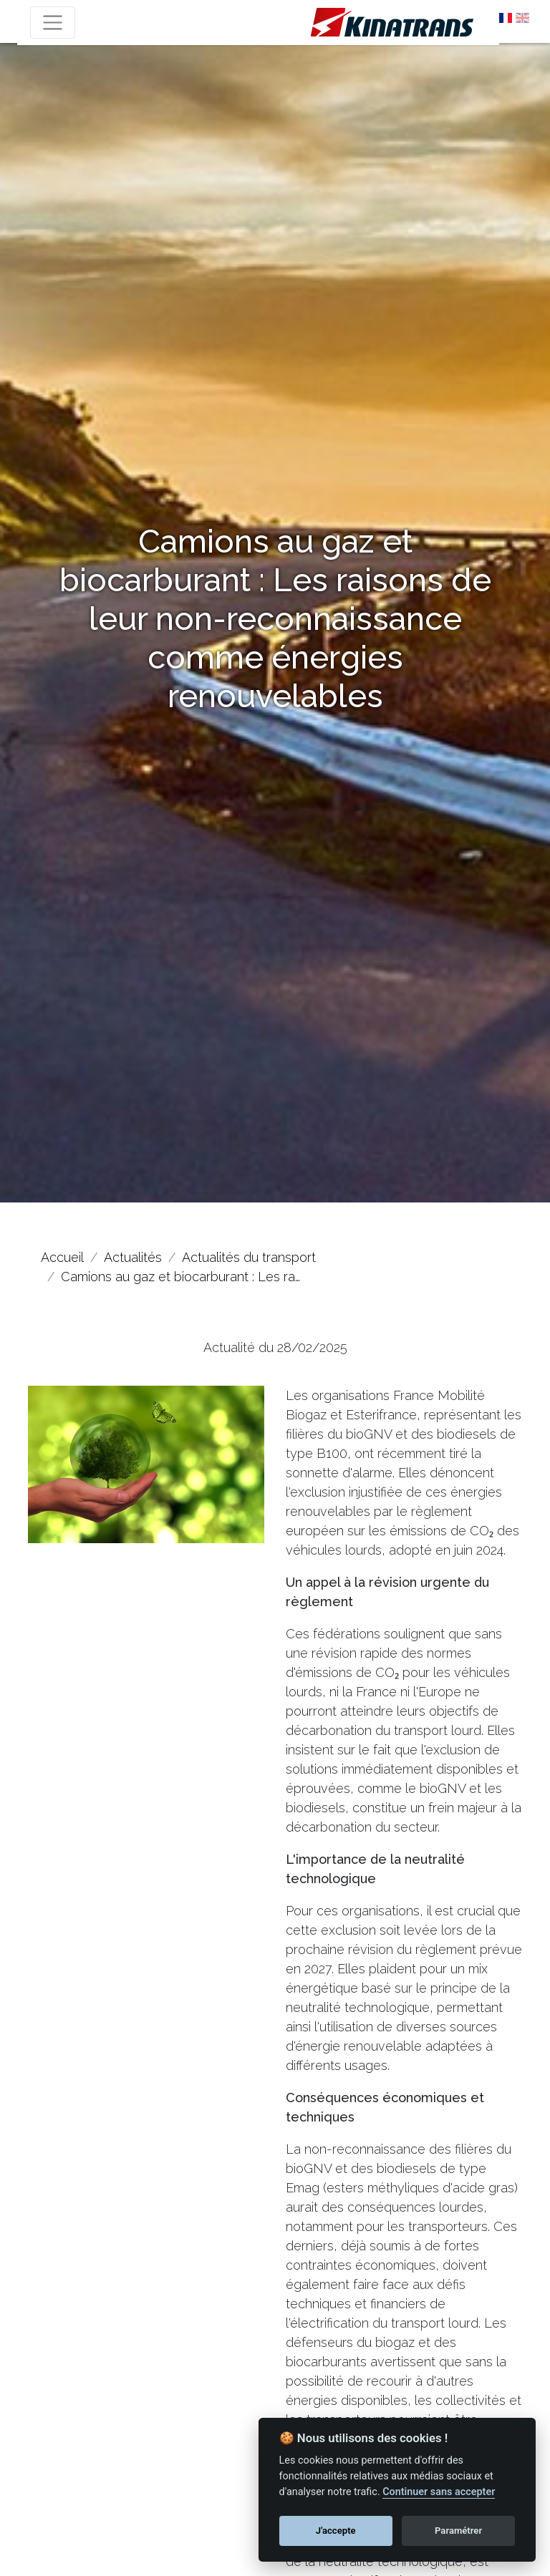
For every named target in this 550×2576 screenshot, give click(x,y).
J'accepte (336, 2530)
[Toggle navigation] (52, 22)
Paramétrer (458, 2530)
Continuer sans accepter (438, 2492)
